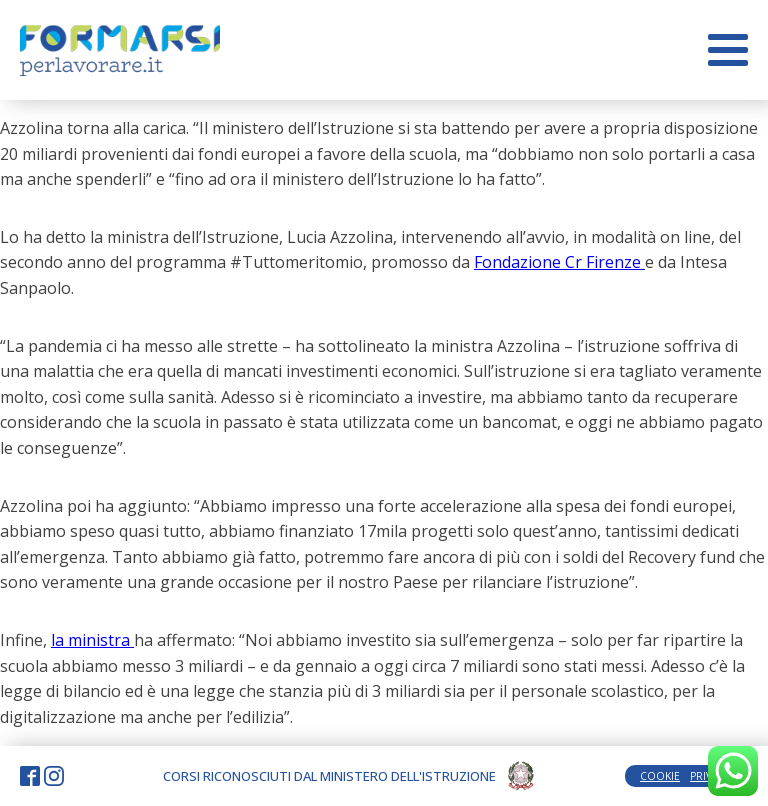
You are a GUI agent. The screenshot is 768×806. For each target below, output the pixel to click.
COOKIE (660, 776)
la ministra (92, 640)
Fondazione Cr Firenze (559, 262)
